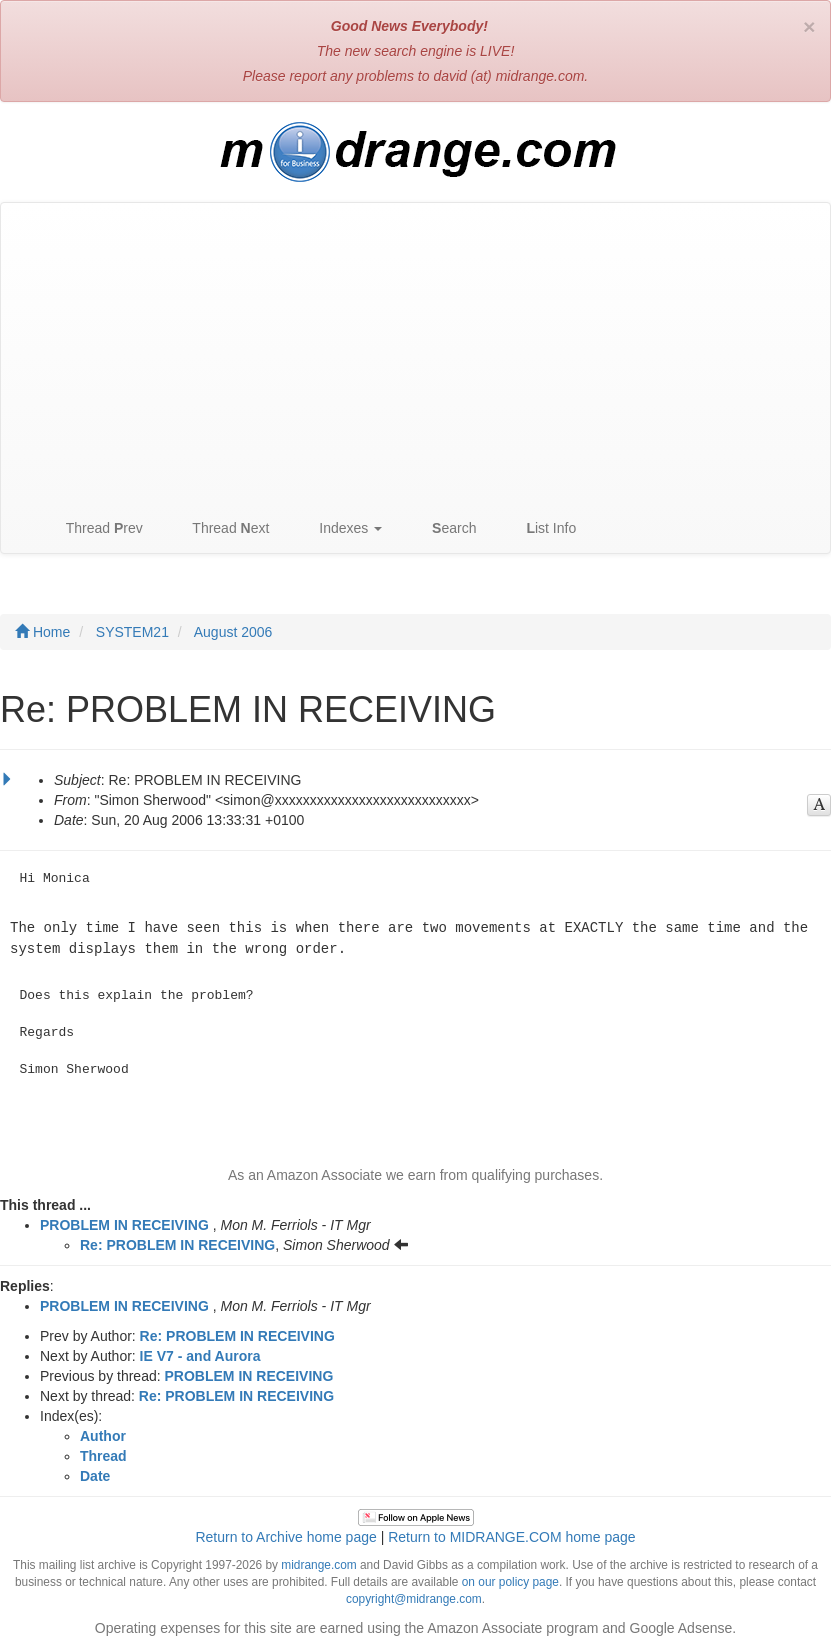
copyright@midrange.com (414, 1597)
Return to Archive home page (285, 1535)
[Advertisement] (415, 353)
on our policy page (510, 1580)
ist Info (541, 528)
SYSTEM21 (132, 632)
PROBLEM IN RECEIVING (124, 1223)
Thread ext (221, 528)
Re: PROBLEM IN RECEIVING (177, 1243)
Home (42, 632)
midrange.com (318, 1563)
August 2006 (233, 632)
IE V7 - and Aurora (200, 1354)
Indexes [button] (340, 528)
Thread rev (94, 528)
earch (444, 528)
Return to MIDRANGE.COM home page (511, 1535)
